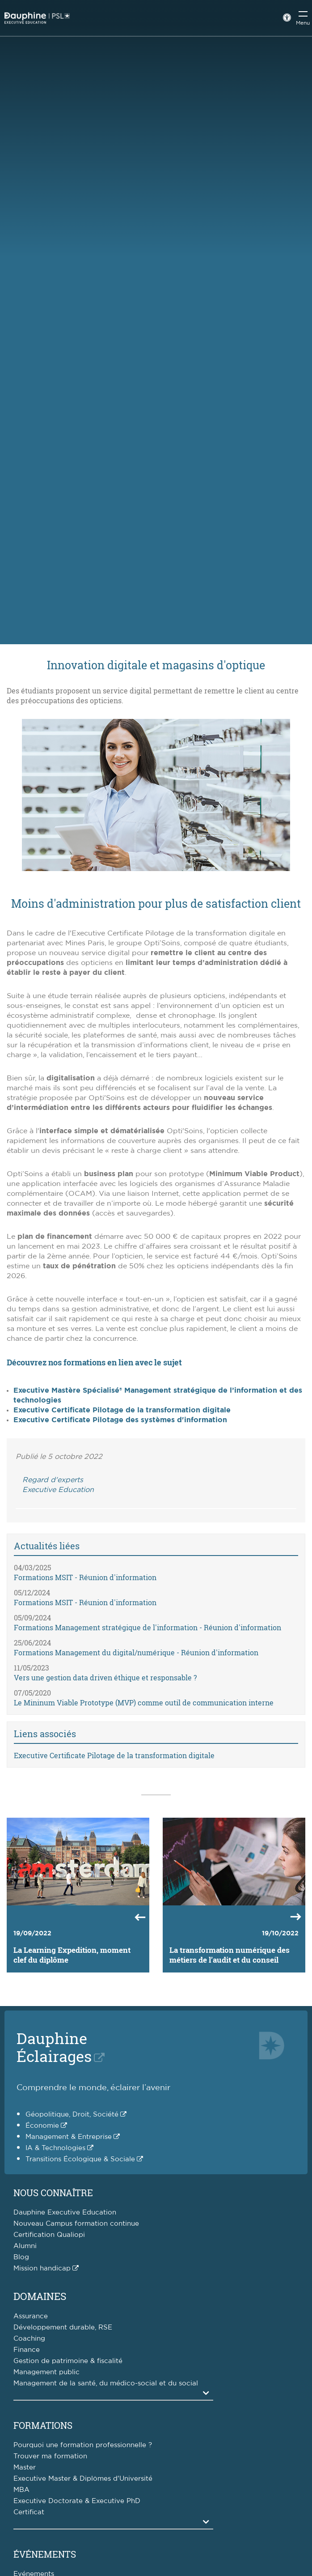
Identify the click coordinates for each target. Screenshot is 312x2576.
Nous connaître (53, 2192)
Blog (21, 2257)
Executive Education (58, 1489)
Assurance (30, 2316)
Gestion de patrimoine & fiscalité (67, 2361)
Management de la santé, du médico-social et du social (105, 2383)
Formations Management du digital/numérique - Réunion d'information (136, 1652)
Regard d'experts (52, 1480)
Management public (46, 2372)
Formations (42, 2425)
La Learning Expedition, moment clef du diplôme (72, 1955)
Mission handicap (42, 2268)
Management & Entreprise (68, 2137)
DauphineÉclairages (54, 2047)
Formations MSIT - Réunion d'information (85, 1577)
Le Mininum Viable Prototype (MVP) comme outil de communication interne (144, 1702)
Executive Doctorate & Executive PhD (76, 2501)
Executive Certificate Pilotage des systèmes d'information (120, 1420)
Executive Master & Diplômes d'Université (82, 2478)
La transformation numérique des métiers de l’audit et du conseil (229, 1955)
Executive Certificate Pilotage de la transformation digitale (122, 1410)
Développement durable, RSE (62, 2327)
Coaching (29, 2338)
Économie (42, 2125)
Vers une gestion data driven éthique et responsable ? (105, 1677)
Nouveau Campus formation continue (76, 2223)
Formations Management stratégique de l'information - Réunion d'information (147, 1627)
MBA (21, 2490)
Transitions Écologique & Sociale (80, 2159)
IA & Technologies (55, 2148)
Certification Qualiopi (49, 2235)
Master (24, 2467)
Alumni (25, 2246)
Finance (26, 2349)
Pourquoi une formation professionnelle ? (82, 2445)
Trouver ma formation (50, 2456)
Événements (44, 2554)
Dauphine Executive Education (64, 2212)
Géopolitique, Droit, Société (71, 2114)
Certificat (28, 2512)
